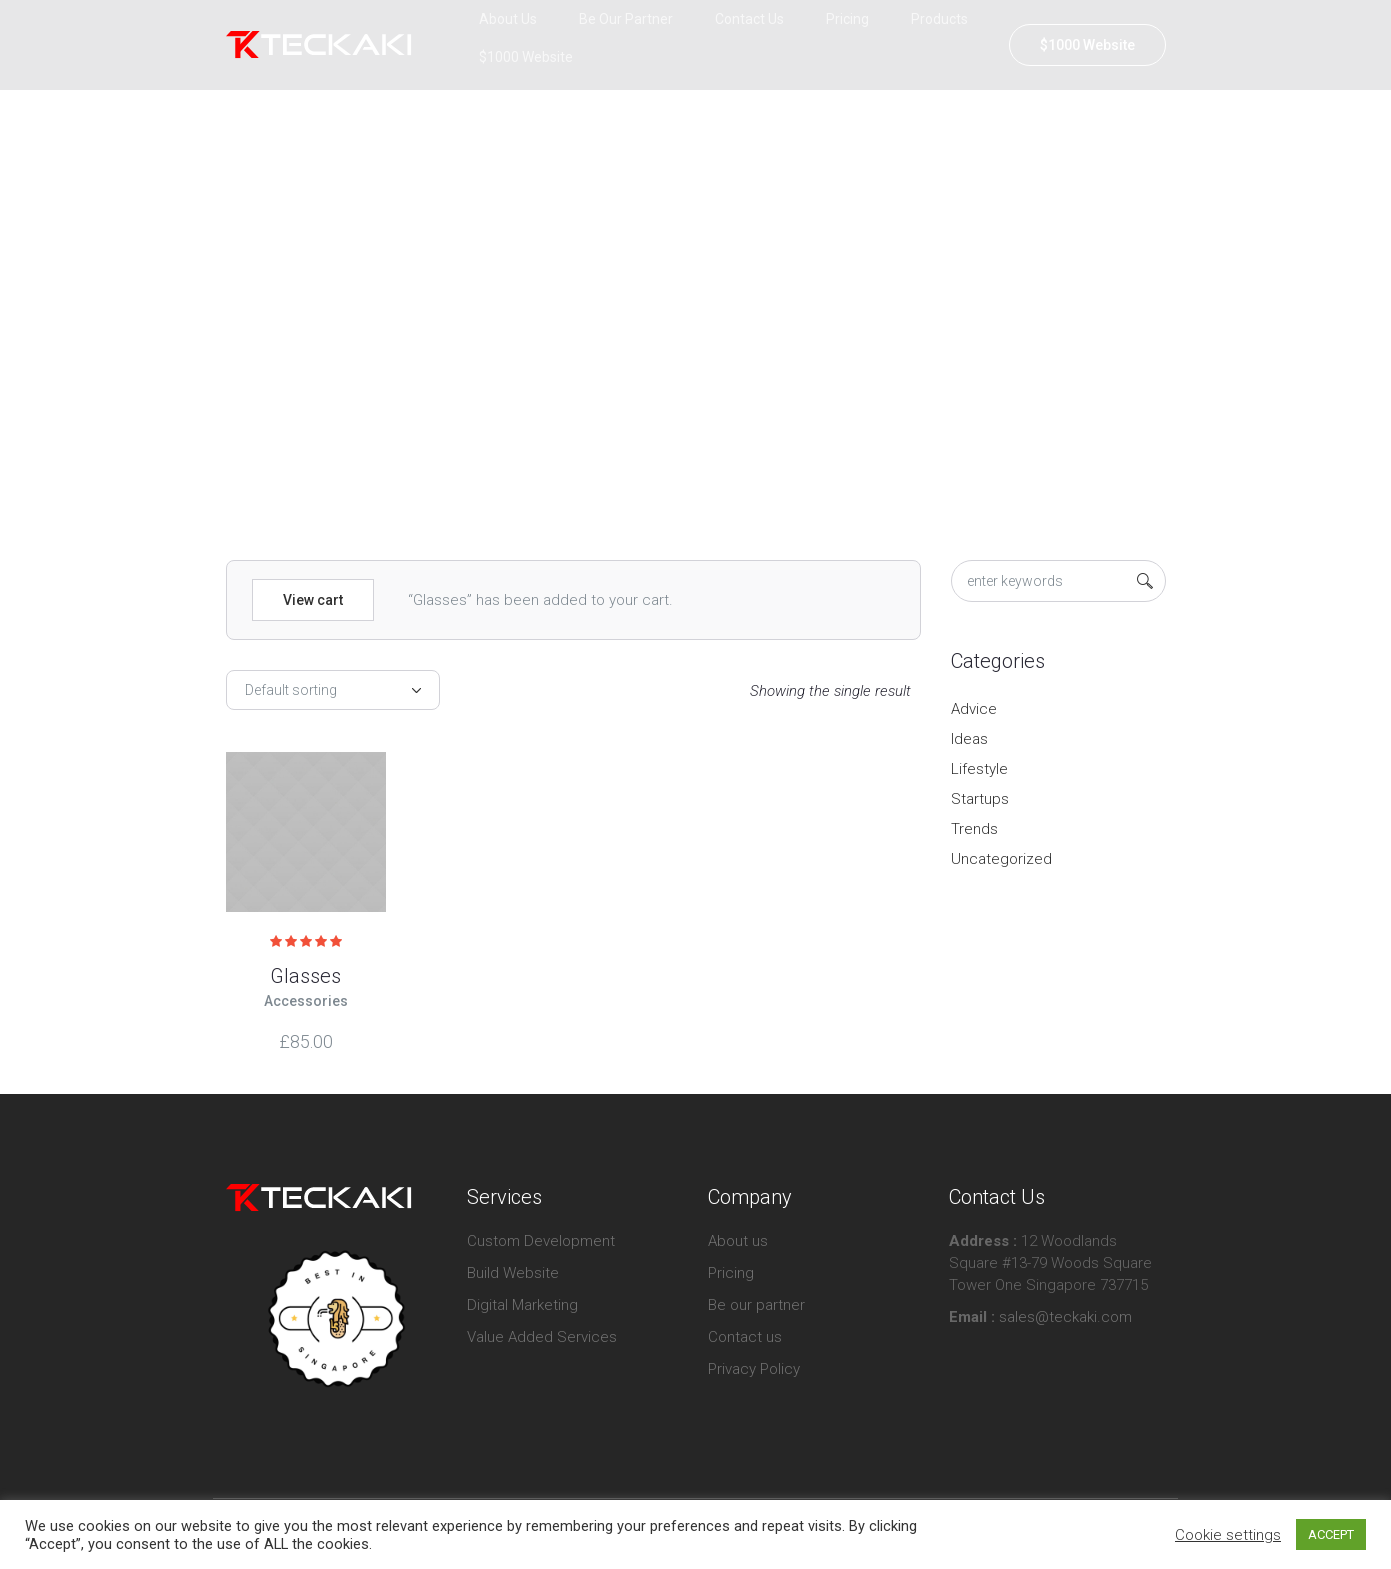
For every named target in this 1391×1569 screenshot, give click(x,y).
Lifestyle (979, 769)
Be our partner (756, 1305)
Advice (974, 709)
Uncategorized (1001, 859)
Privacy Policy (754, 1369)
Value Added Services (542, 1337)
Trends (974, 829)
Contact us (745, 1337)
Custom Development (541, 1241)
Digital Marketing (522, 1305)
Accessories (306, 1001)
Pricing (731, 1273)
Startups (980, 799)
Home (649, 334)
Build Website (513, 1273)
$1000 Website (1087, 45)
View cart (313, 600)
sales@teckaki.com (1063, 1317)
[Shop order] (333, 690)
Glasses (305, 976)
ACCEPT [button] (1331, 1534)
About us (738, 1241)
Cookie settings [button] (1228, 1535)
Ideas (969, 739)
